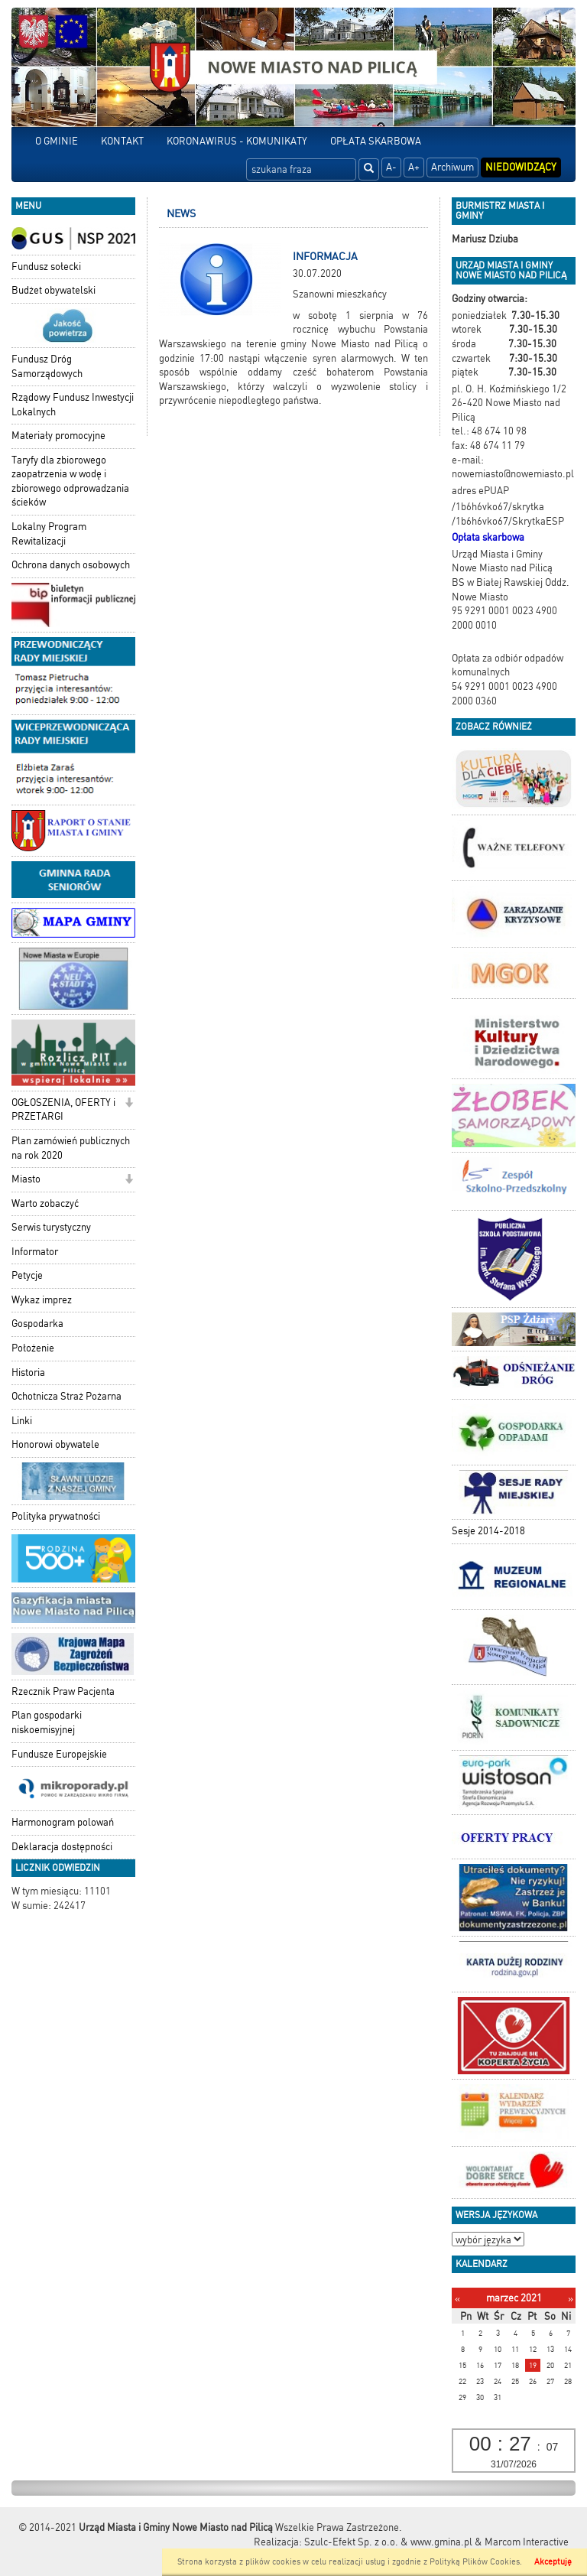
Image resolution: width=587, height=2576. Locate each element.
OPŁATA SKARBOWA (375, 141)
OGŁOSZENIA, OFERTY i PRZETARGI (63, 1110)
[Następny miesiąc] (570, 2298)
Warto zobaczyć (45, 1203)
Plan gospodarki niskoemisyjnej (46, 1722)
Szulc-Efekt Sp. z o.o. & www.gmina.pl (388, 2542)
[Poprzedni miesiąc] (457, 2298)
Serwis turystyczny (51, 1227)
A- (391, 167)
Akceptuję (553, 2562)
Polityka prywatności (55, 1516)
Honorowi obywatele (55, 1444)
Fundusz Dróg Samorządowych (47, 366)
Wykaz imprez (41, 1300)
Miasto (26, 1179)
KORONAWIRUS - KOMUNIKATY (237, 141)
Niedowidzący (520, 167)
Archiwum (452, 167)
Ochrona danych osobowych (70, 565)
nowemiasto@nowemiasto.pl (513, 474)
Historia (28, 1372)
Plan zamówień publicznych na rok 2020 (70, 1148)
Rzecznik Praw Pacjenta (63, 1691)
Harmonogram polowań (62, 1822)
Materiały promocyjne (58, 435)
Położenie (32, 1348)
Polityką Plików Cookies (475, 2562)
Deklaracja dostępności (61, 1846)
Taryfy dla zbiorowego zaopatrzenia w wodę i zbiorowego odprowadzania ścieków (70, 481)
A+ (414, 167)
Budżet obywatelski (53, 290)
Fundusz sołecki (46, 266)
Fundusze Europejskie (59, 1754)
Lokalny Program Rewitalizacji (48, 534)
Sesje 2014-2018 (488, 1531)
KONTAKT (122, 141)
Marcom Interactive (527, 2542)
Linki (21, 1420)
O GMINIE (56, 141)
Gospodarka (37, 1323)
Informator (34, 1251)
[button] (128, 1104)
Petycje (27, 1275)
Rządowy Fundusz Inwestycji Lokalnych (72, 405)
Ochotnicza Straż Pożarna (66, 1396)
